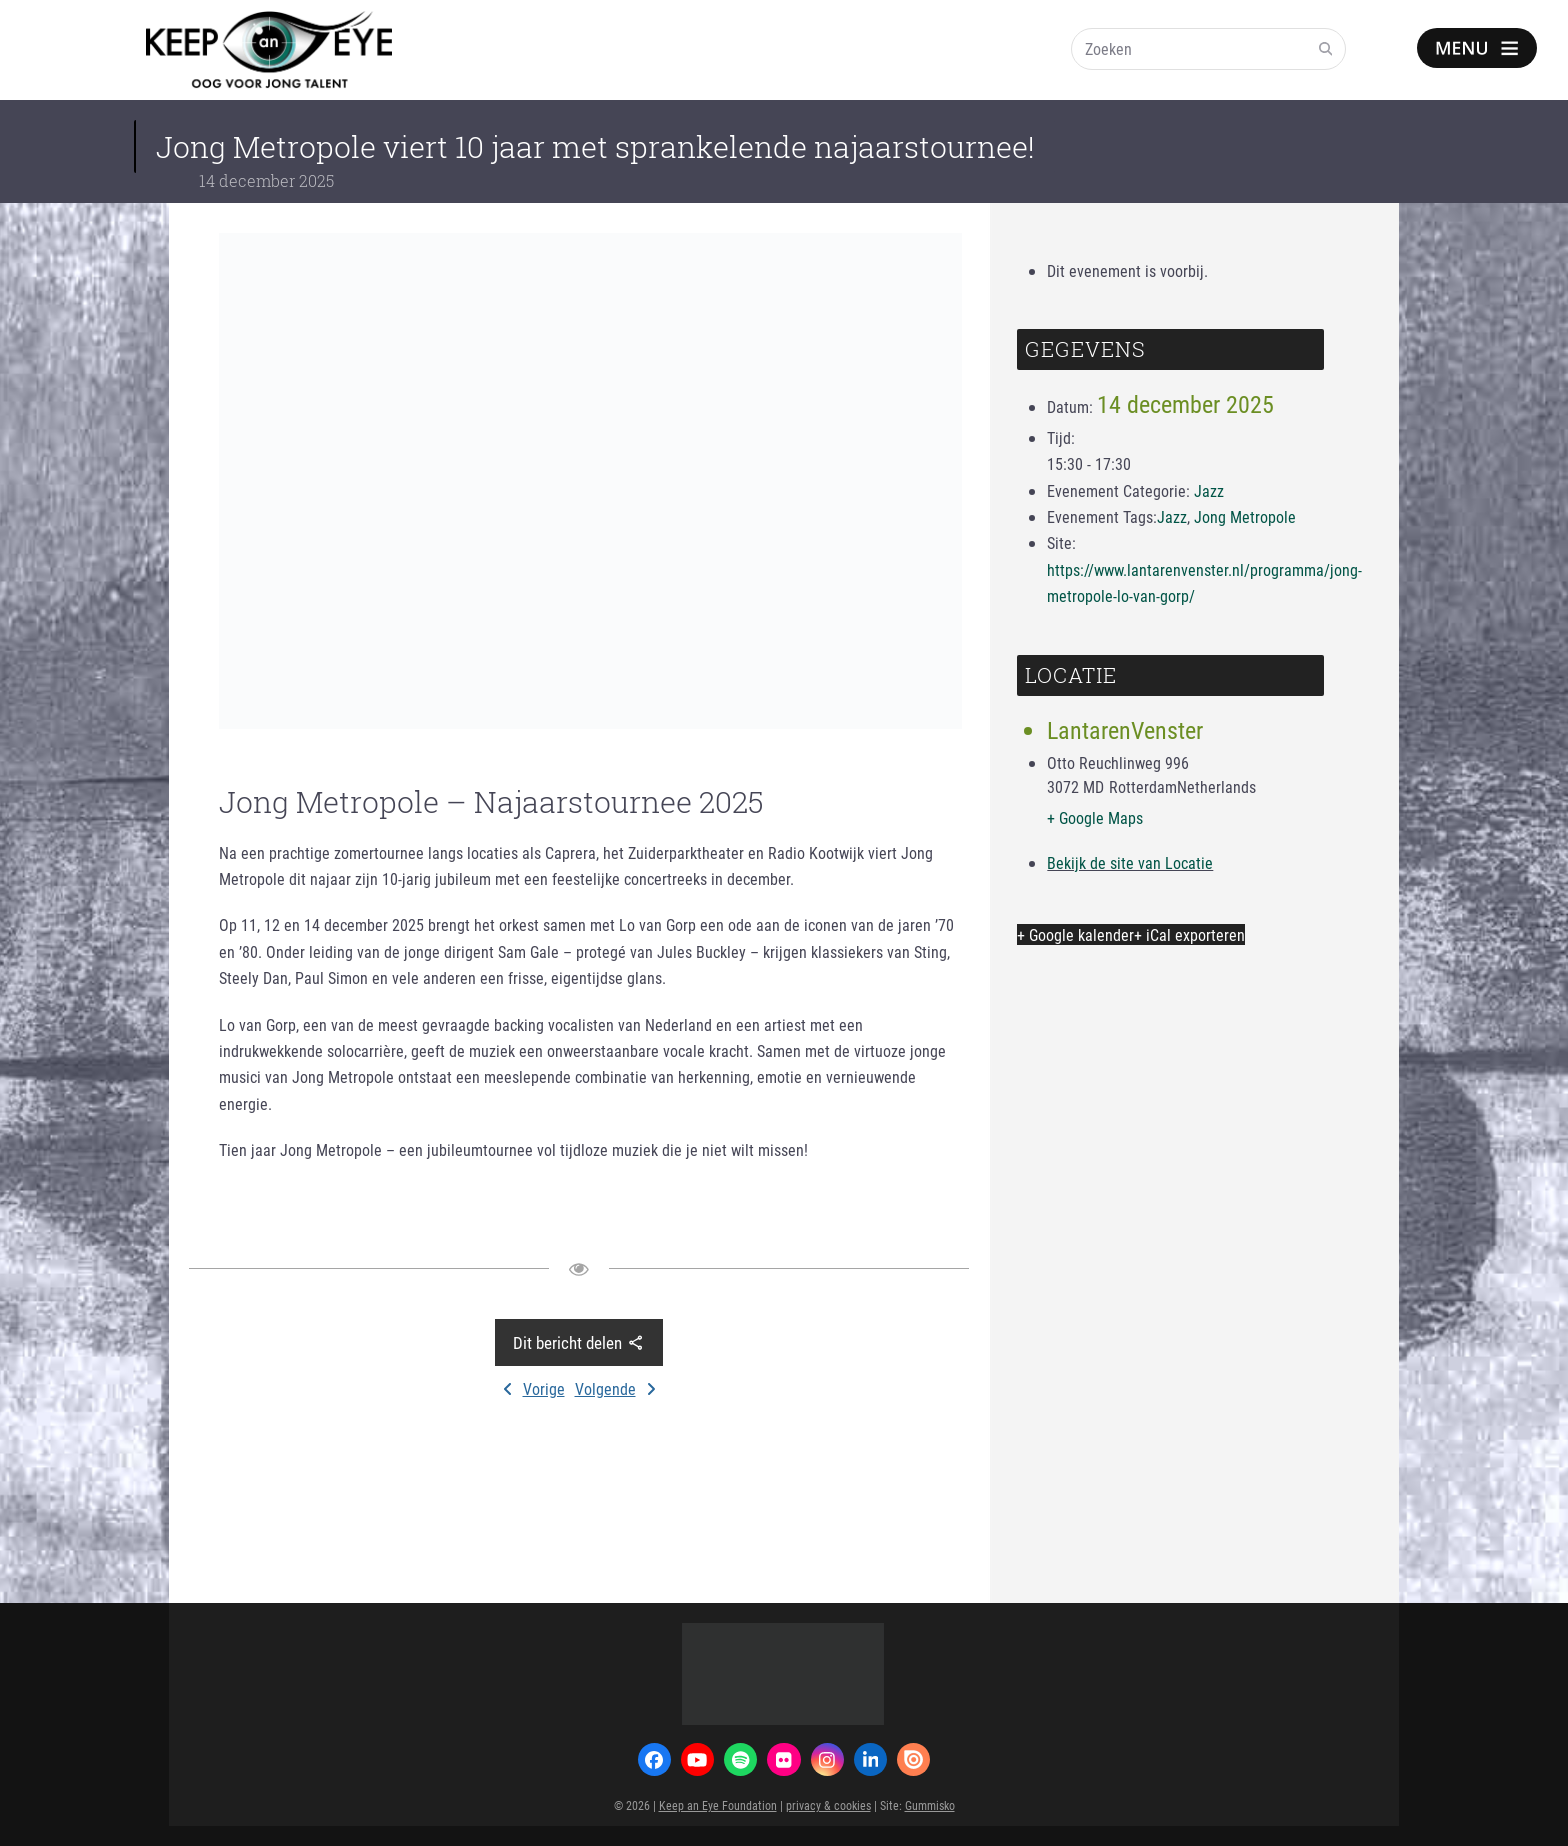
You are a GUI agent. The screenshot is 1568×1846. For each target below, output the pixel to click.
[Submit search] (1326, 49)
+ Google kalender (1075, 934)
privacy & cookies (828, 1805)
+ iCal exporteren (1189, 934)
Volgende (615, 1389)
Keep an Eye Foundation (718, 1805)
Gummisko (930, 1805)
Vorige (534, 1389)
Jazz (1209, 490)
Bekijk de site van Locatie (1130, 862)
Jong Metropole (1245, 516)
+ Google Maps (1095, 817)
